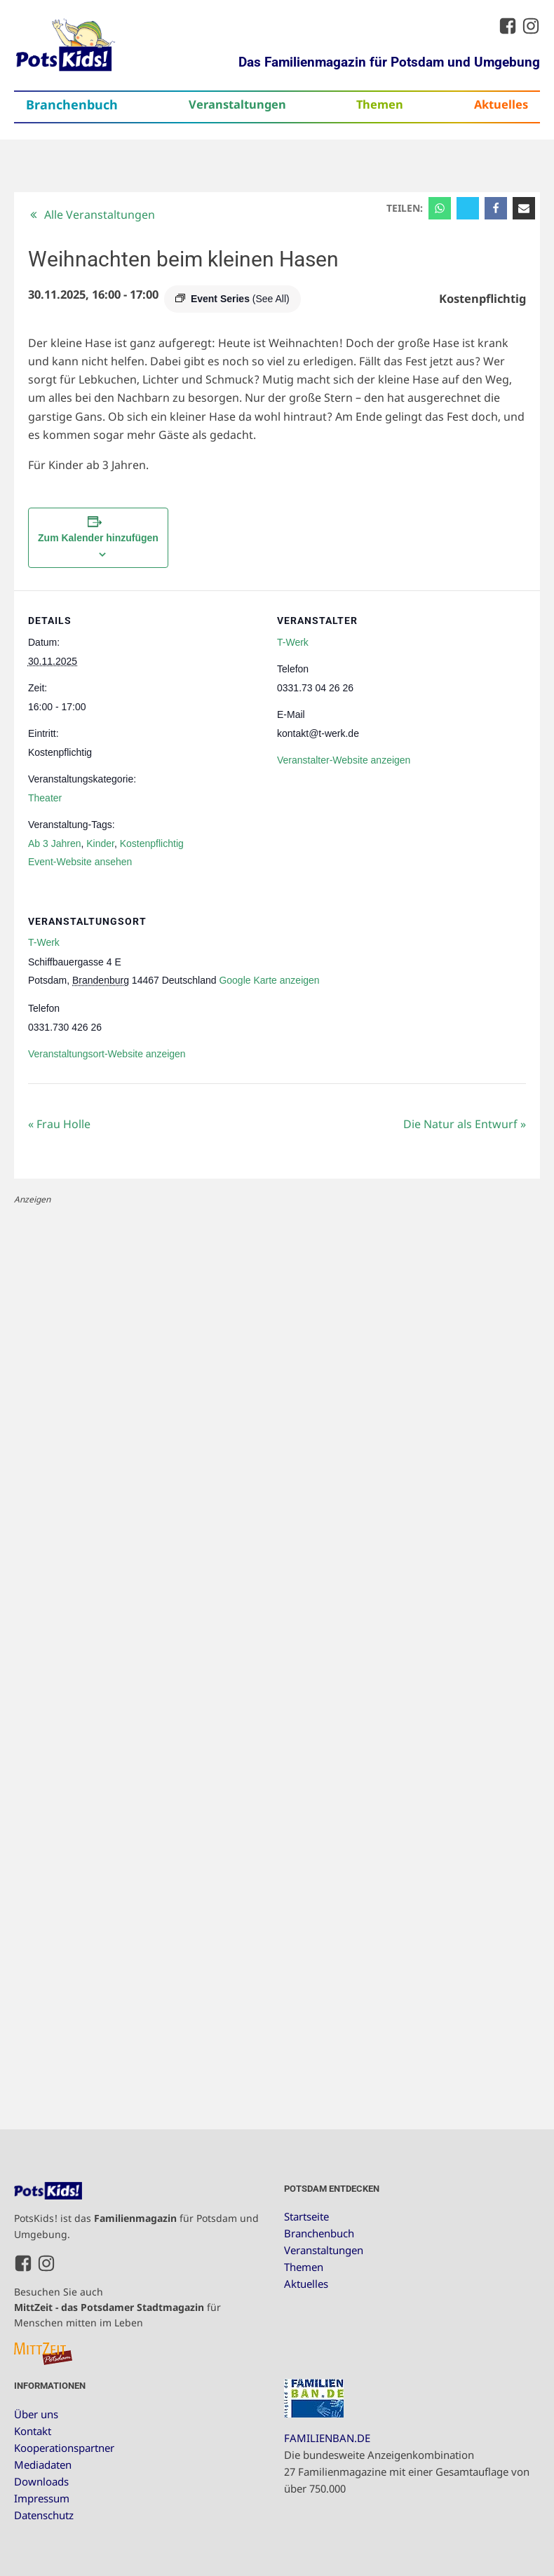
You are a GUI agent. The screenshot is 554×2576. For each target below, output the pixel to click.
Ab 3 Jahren (54, 843)
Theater (45, 798)
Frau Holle (59, 1124)
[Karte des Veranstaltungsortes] (452, 988)
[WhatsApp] (439, 208)
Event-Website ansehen (80, 861)
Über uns (36, 2414)
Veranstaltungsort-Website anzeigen (107, 1053)
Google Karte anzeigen (269, 980)
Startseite (306, 2216)
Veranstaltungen (237, 104)
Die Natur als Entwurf (464, 1124)
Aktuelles (501, 104)
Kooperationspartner (64, 2448)
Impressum (41, 2498)
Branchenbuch (72, 104)
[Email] (524, 208)
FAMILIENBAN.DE (327, 2438)
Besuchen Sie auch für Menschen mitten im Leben (117, 2307)
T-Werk (293, 642)
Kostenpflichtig (152, 843)
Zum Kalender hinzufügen (98, 537)
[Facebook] (496, 208)
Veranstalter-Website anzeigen (343, 760)
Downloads (41, 2481)
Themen (379, 104)
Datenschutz (44, 2515)
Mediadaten (43, 2465)
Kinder (100, 843)
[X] (468, 208)
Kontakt (32, 2431)
